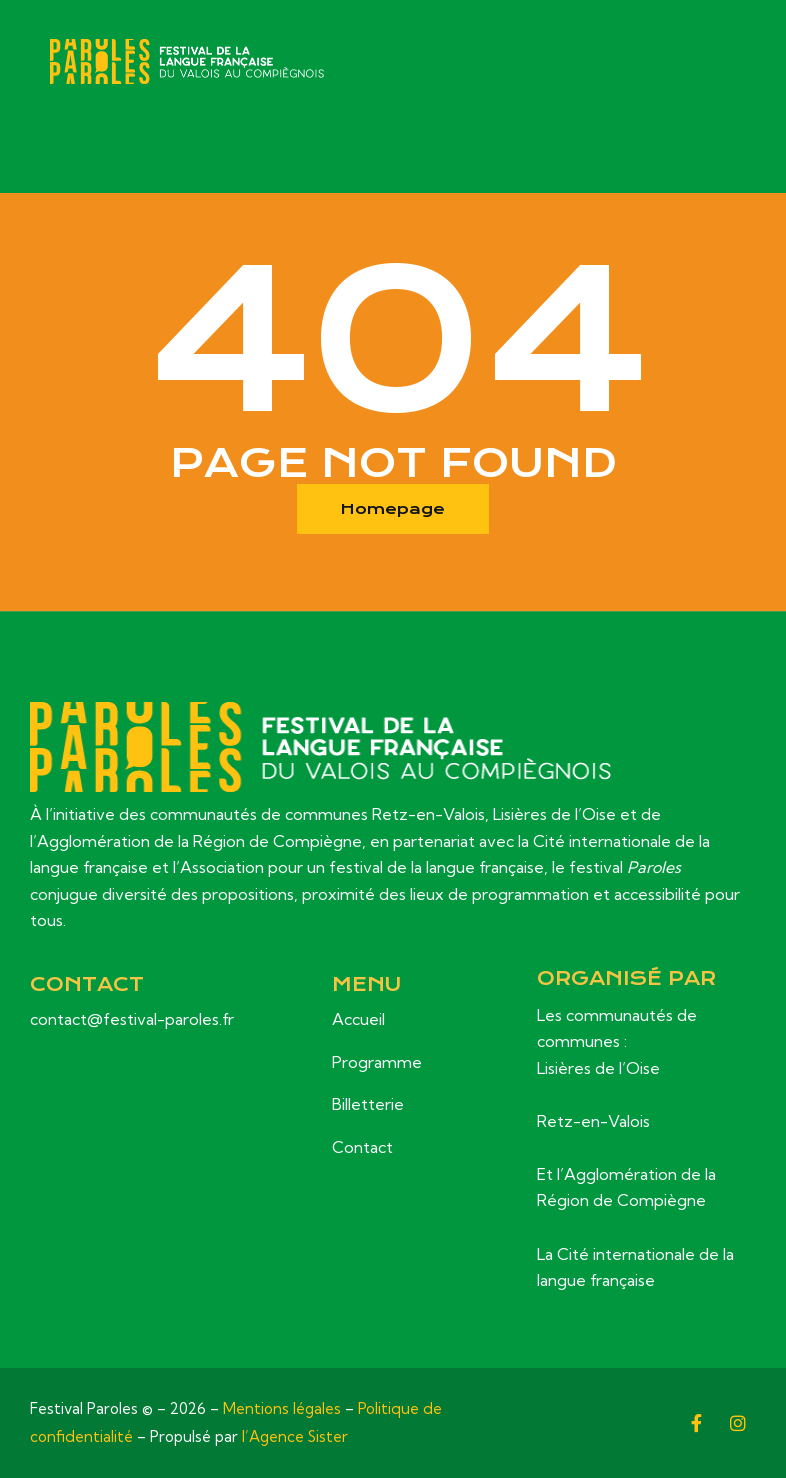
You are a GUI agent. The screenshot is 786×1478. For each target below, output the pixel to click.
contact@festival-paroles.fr (132, 1019)
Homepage (393, 509)
